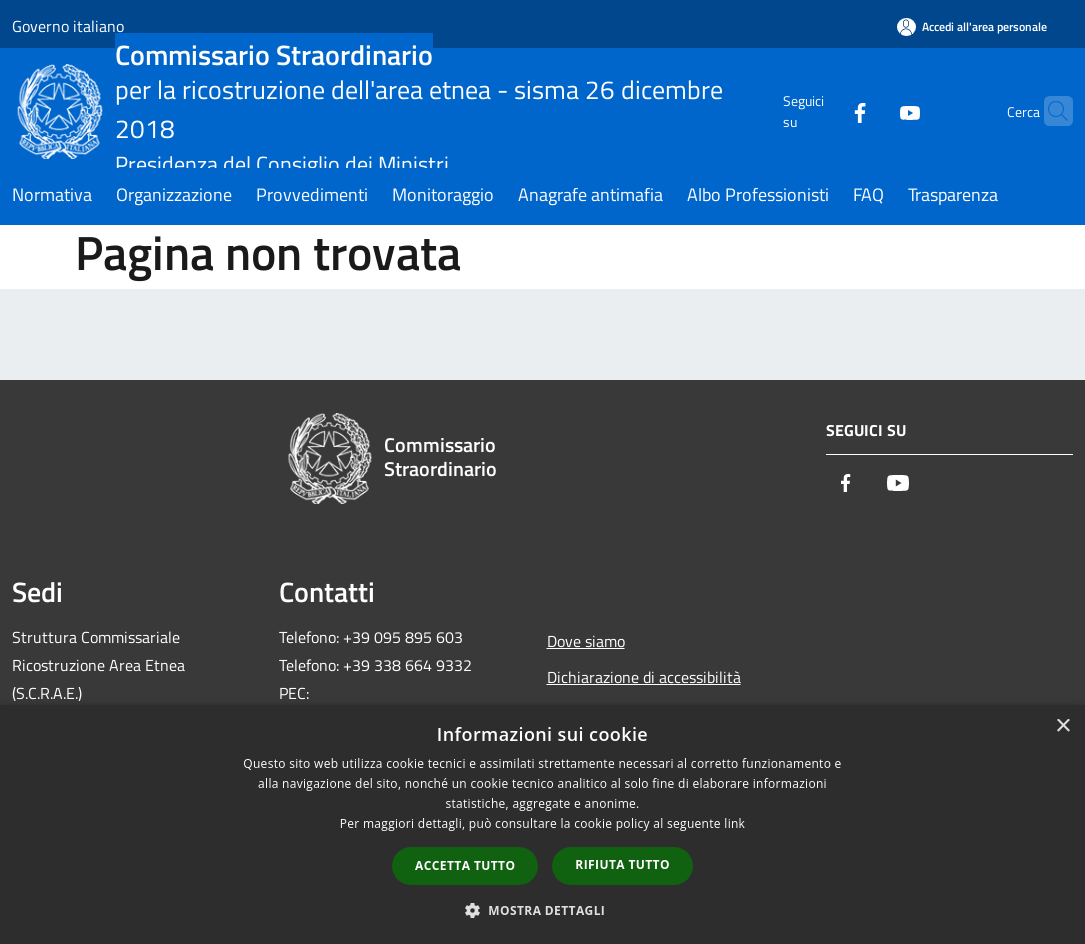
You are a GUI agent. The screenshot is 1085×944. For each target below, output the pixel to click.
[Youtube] (871, 110)
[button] (543, 910)
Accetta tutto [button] (465, 865)
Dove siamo (586, 641)
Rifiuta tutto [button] (622, 864)
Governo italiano (68, 26)
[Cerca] (1049, 111)
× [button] (1062, 726)
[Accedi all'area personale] (972, 26)
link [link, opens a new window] (734, 823)
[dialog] (542, 824)
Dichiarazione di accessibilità (644, 677)
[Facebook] (821, 110)
